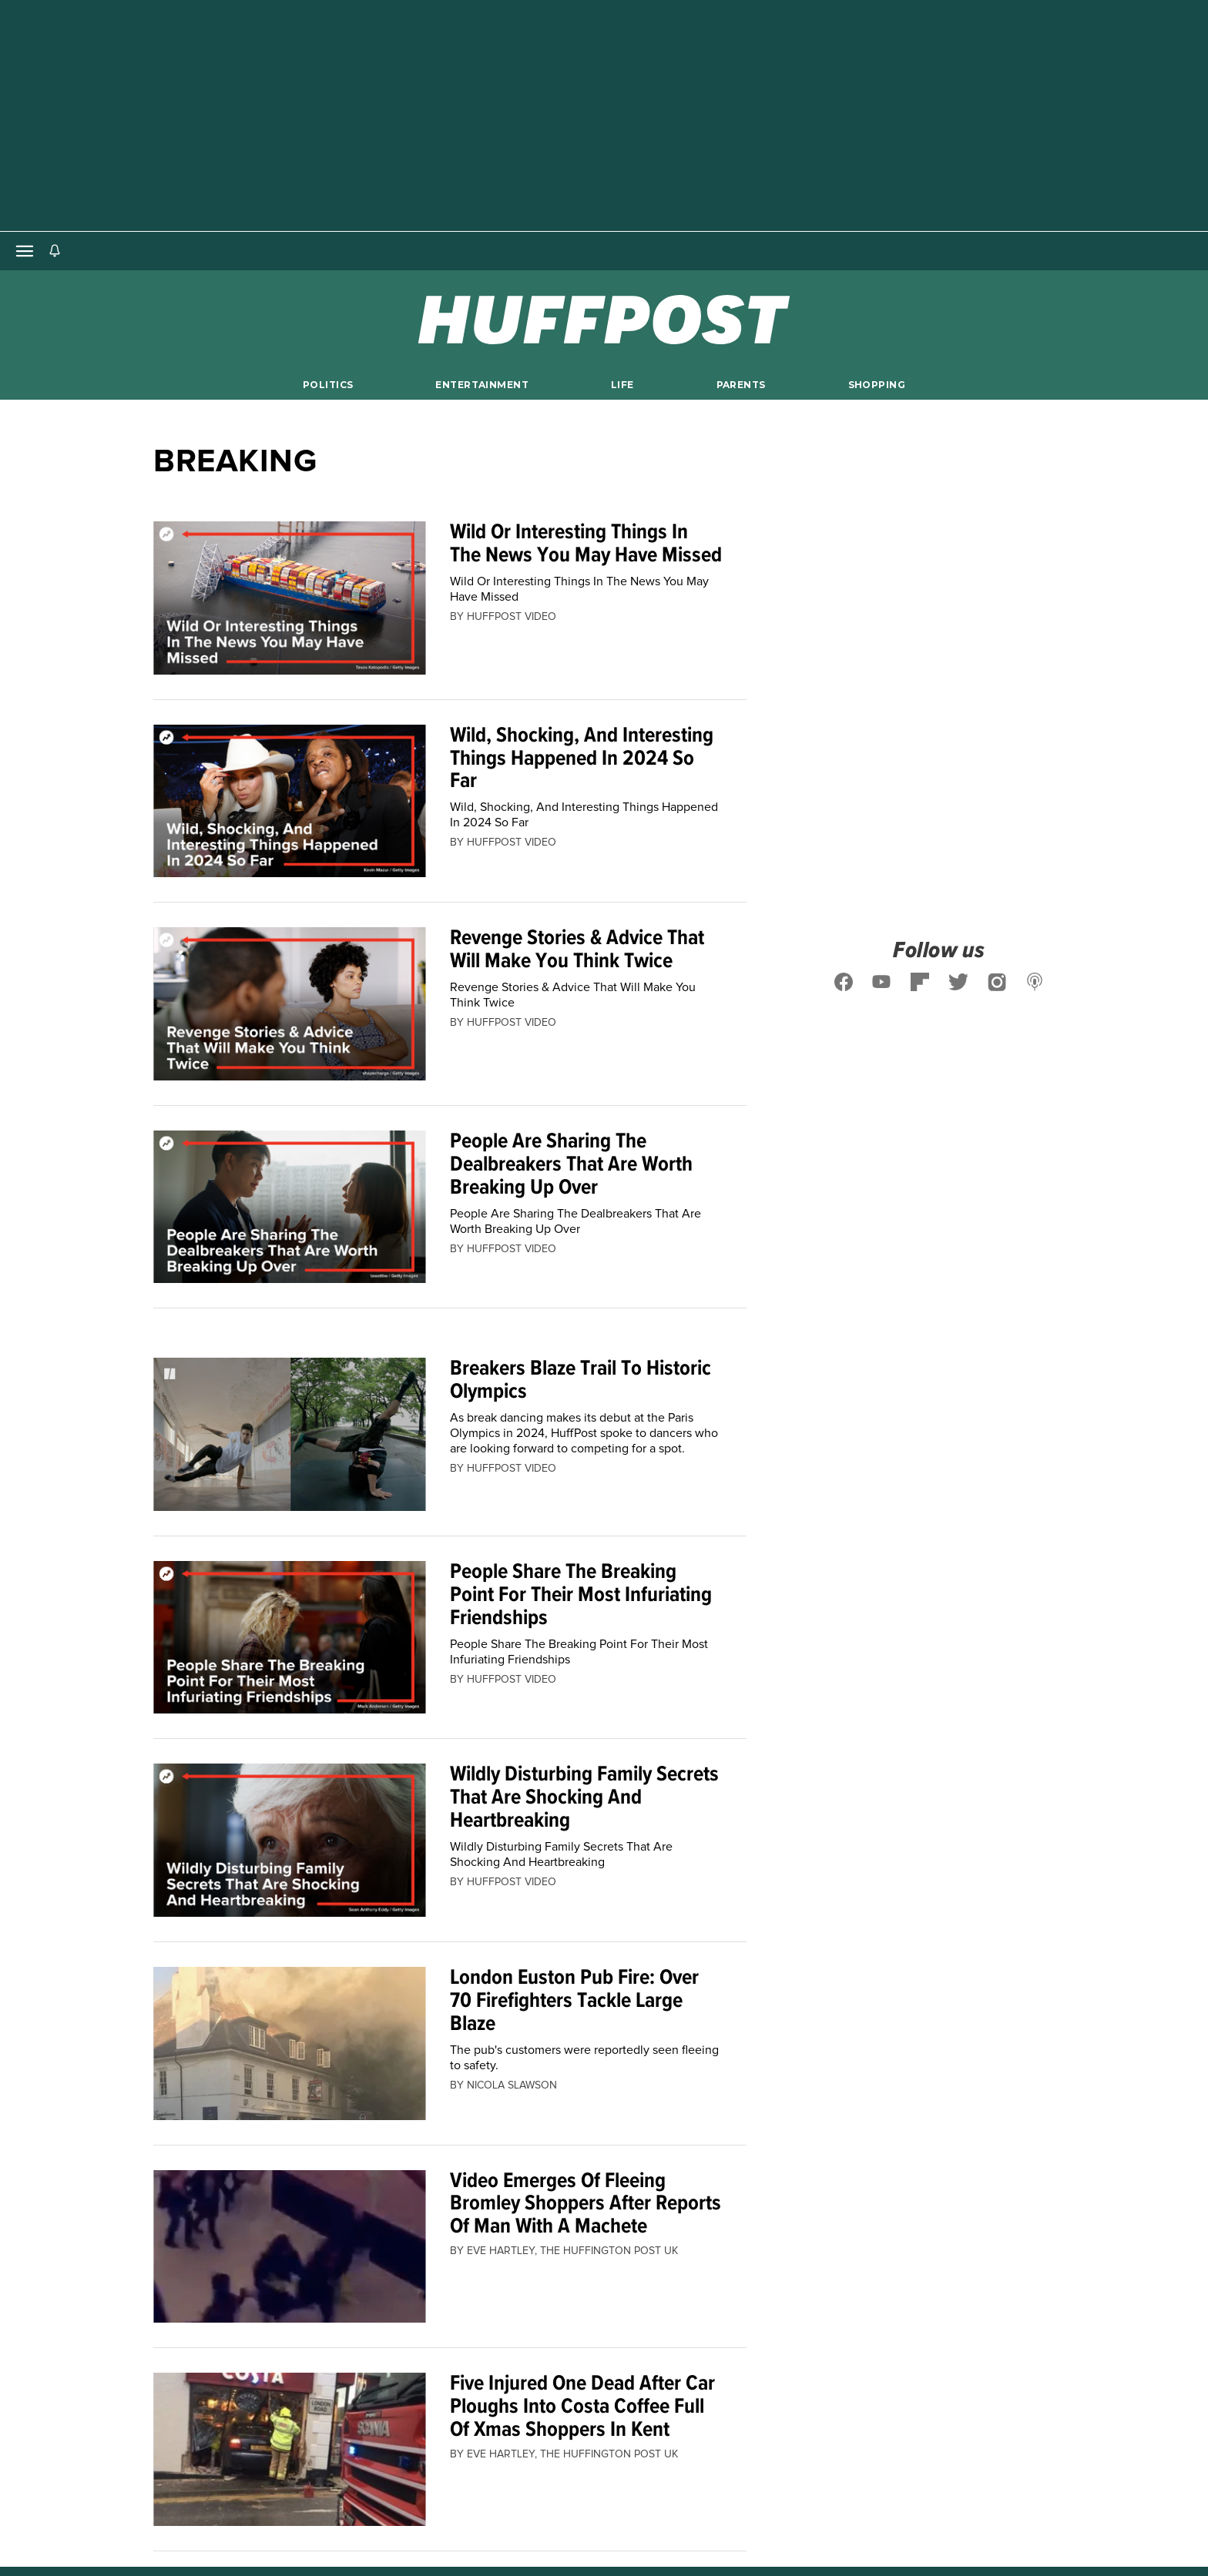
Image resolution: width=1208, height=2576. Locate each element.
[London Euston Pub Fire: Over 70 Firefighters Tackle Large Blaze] (289, 2043)
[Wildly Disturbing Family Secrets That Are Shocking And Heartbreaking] (289, 1840)
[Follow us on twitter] (958, 982)
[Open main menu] (24, 251)
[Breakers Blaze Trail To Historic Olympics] (289, 1434)
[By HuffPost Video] (511, 617)
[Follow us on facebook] (843, 982)
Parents (741, 384)
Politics (328, 384)
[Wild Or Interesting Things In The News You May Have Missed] (289, 598)
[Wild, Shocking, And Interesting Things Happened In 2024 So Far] (289, 801)
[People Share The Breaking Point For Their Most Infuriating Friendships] (289, 1637)
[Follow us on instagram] (997, 982)
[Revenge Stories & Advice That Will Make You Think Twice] (289, 1003)
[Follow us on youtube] (881, 982)
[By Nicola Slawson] (512, 2085)
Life (622, 384)
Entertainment (481, 384)
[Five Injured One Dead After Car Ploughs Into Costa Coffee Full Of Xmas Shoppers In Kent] (289, 2449)
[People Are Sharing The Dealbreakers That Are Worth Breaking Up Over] (289, 1207)
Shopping (876, 384)
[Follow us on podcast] (1035, 982)
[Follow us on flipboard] (920, 982)
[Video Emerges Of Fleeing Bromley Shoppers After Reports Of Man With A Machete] (289, 2246)
